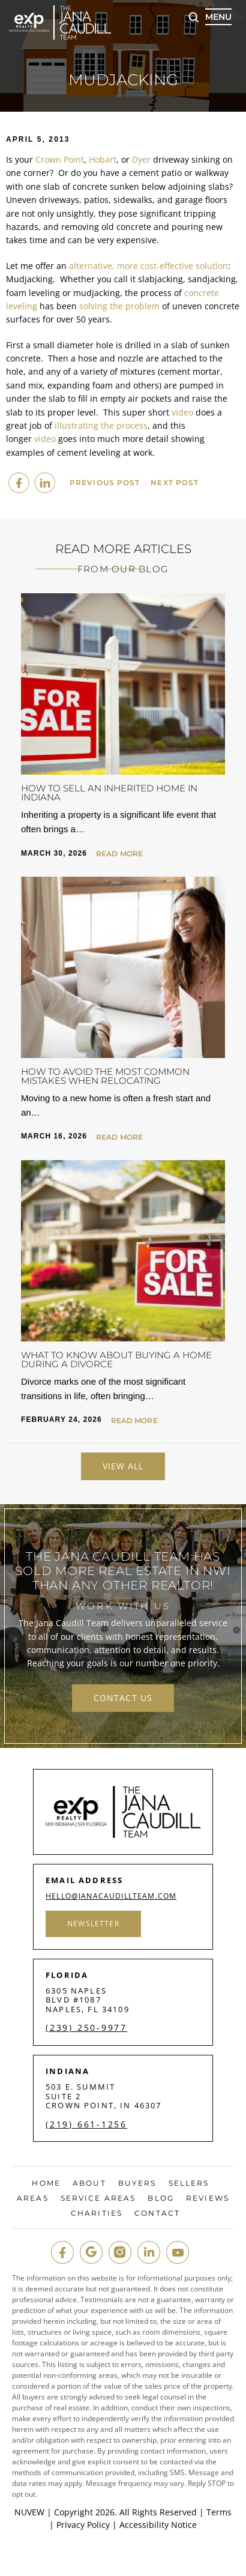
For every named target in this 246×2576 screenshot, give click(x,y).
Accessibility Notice (158, 2524)
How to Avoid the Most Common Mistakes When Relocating (105, 1076)
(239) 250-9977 (86, 2028)
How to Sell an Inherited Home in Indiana (109, 792)
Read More (119, 853)
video (182, 412)
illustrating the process (101, 425)
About (89, 2183)
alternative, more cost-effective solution (148, 265)
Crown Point (59, 159)
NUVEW (29, 2512)
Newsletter (93, 1923)
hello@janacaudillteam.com (111, 1896)
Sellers (189, 2183)
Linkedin (44, 483)
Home (46, 2183)
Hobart (102, 159)
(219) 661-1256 (86, 2124)
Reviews (207, 2198)
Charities (96, 2213)
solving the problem (119, 306)
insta (120, 2252)
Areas (33, 2198)
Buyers (137, 2183)
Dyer (141, 159)
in (148, 2252)
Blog (160, 2198)
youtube (177, 2252)
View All (123, 1466)
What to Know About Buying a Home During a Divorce (116, 1359)
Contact (157, 2213)
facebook (18, 483)
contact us (123, 1698)
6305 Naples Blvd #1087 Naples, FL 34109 (88, 2000)
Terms (219, 2512)
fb (62, 2252)
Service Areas (98, 2198)
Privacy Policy (83, 2524)
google (91, 2252)
